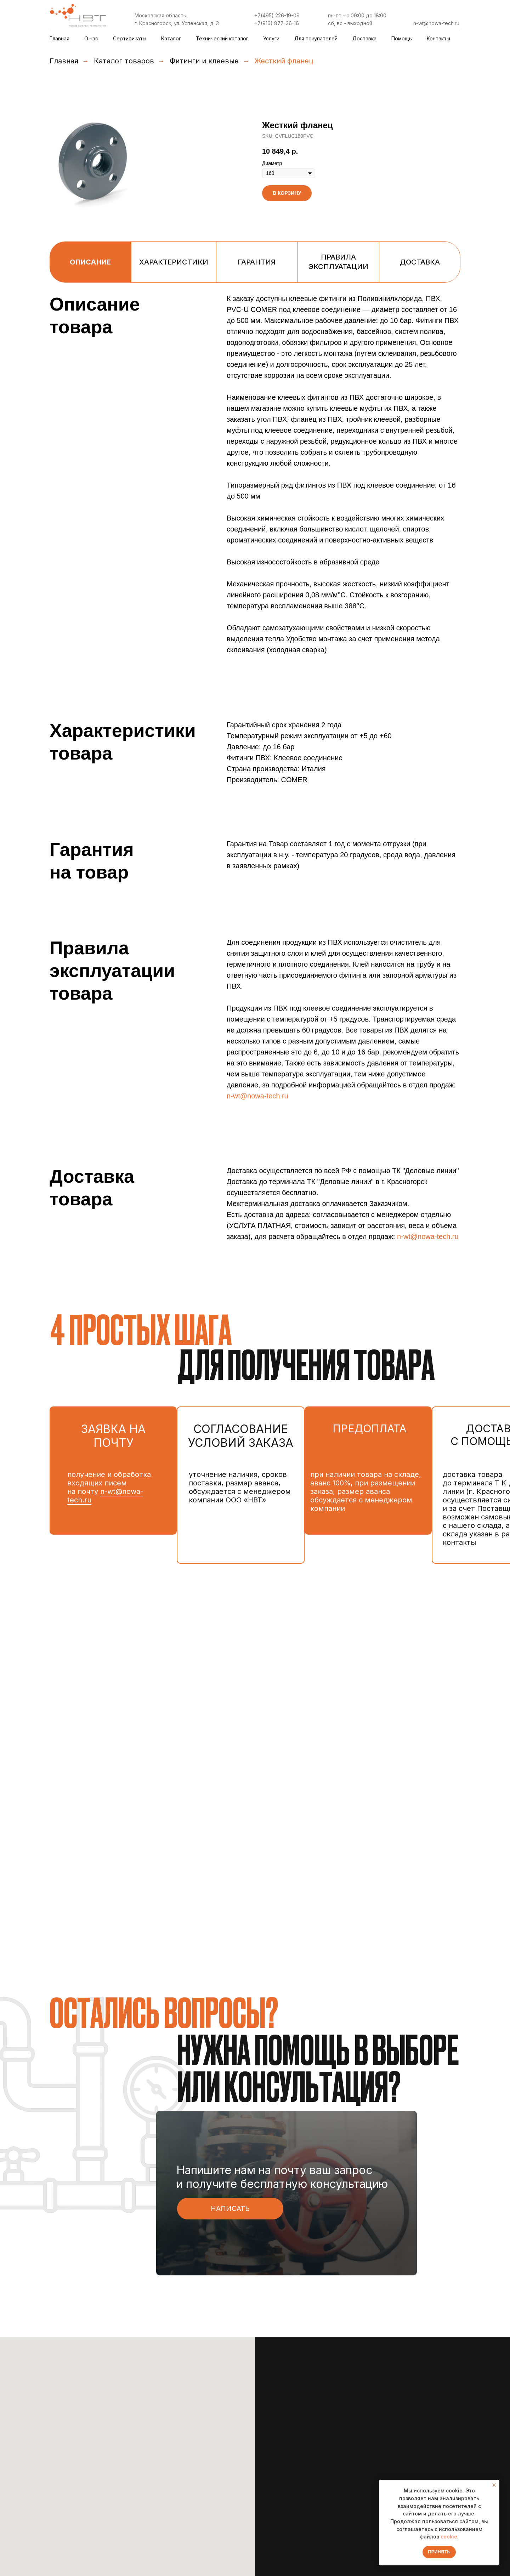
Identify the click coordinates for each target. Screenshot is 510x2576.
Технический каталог (222, 38)
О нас (91, 38)
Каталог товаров (124, 61)
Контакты (438, 38)
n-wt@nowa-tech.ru (436, 23)
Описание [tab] (90, 262)
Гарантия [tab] (257, 262)
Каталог (171, 38)
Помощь (401, 38)
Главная (59, 38)
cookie (449, 2537)
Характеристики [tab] (173, 262)
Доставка (364, 38)
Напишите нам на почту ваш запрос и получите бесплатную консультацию (282, 2177)
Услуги (271, 38)
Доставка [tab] (420, 262)
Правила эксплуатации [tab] (338, 262)
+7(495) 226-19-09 (277, 15)
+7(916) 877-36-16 (276, 23)
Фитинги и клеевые (204, 61)
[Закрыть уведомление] (494, 2485)
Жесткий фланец (283, 61)
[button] (230, 2208)
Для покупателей (316, 38)
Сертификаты (129, 38)
